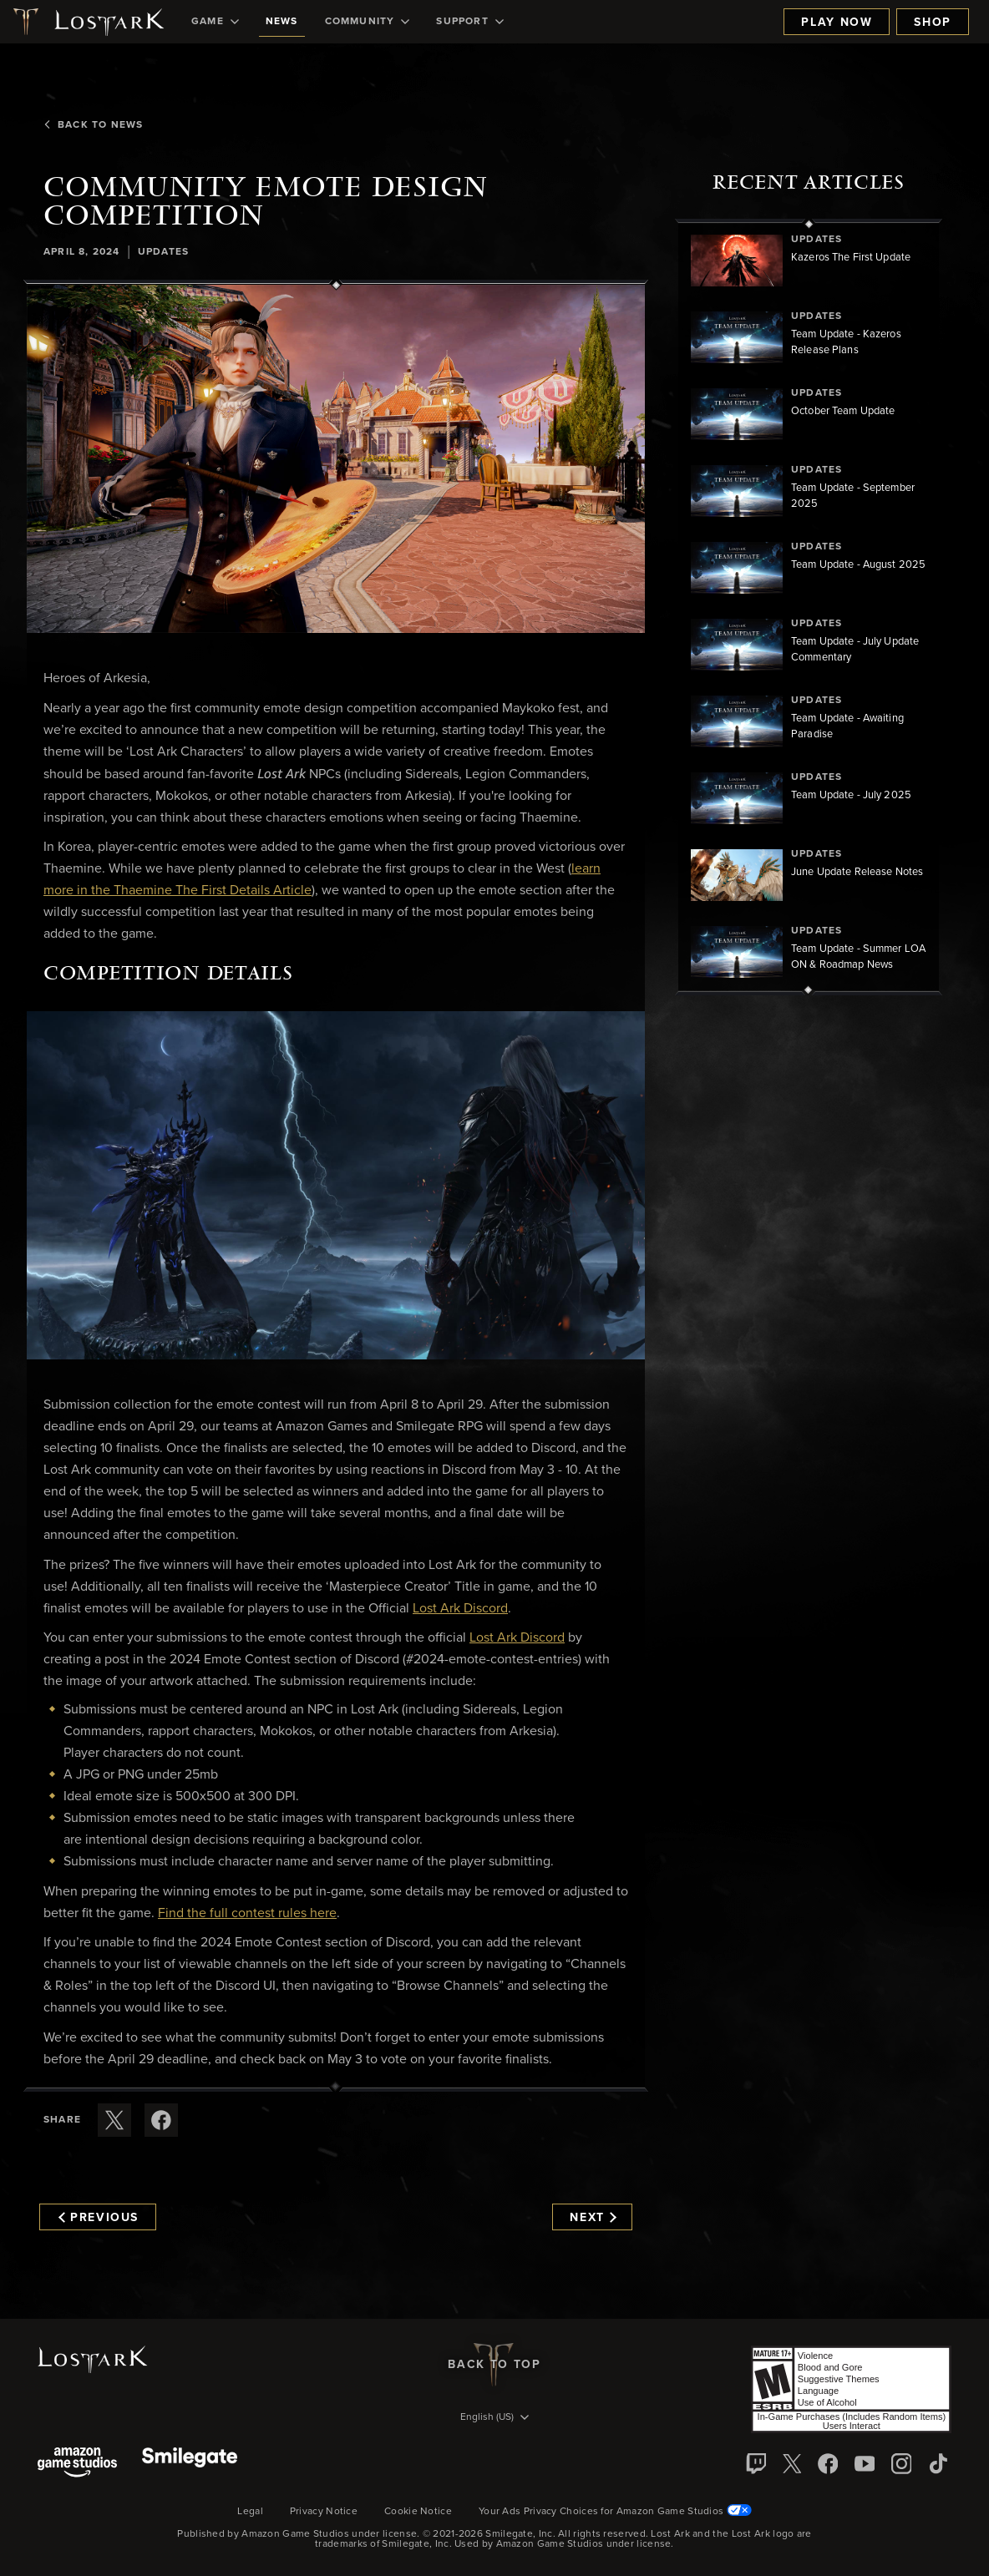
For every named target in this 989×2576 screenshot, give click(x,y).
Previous (98, 2218)
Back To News (93, 125)
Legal (250, 2512)
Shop (932, 22)
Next (593, 2218)
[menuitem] (215, 21)
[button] (336, 458)
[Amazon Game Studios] (77, 2463)
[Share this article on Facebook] (161, 2120)
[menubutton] (494, 2418)
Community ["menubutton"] (367, 22)
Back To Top (494, 2365)
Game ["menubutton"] (215, 22)
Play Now (836, 22)
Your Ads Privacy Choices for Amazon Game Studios (615, 2512)
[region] (808, 607)
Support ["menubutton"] (469, 22)
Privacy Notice (324, 2512)
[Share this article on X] (114, 2120)
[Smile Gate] (189, 2463)
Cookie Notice (418, 2512)
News (282, 22)
